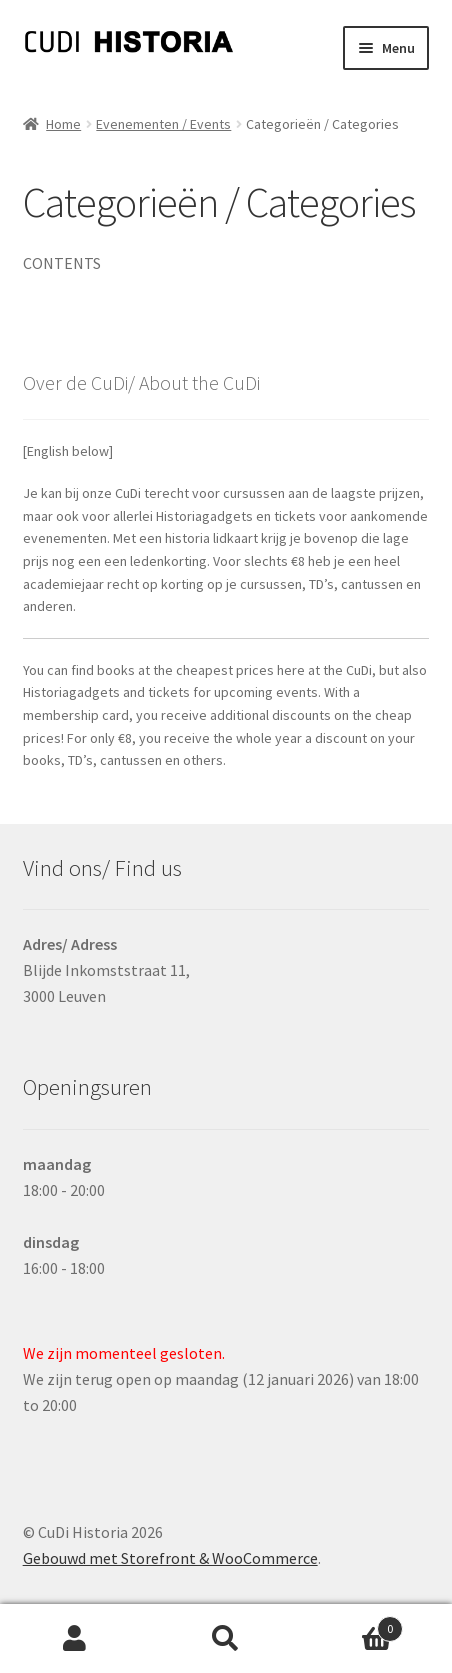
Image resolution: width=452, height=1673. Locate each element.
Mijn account (75, 1639)
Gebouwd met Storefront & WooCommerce (170, 1558)
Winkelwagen (351, 1624)
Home (63, 124)
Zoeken (226, 1639)
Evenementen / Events (163, 124)
